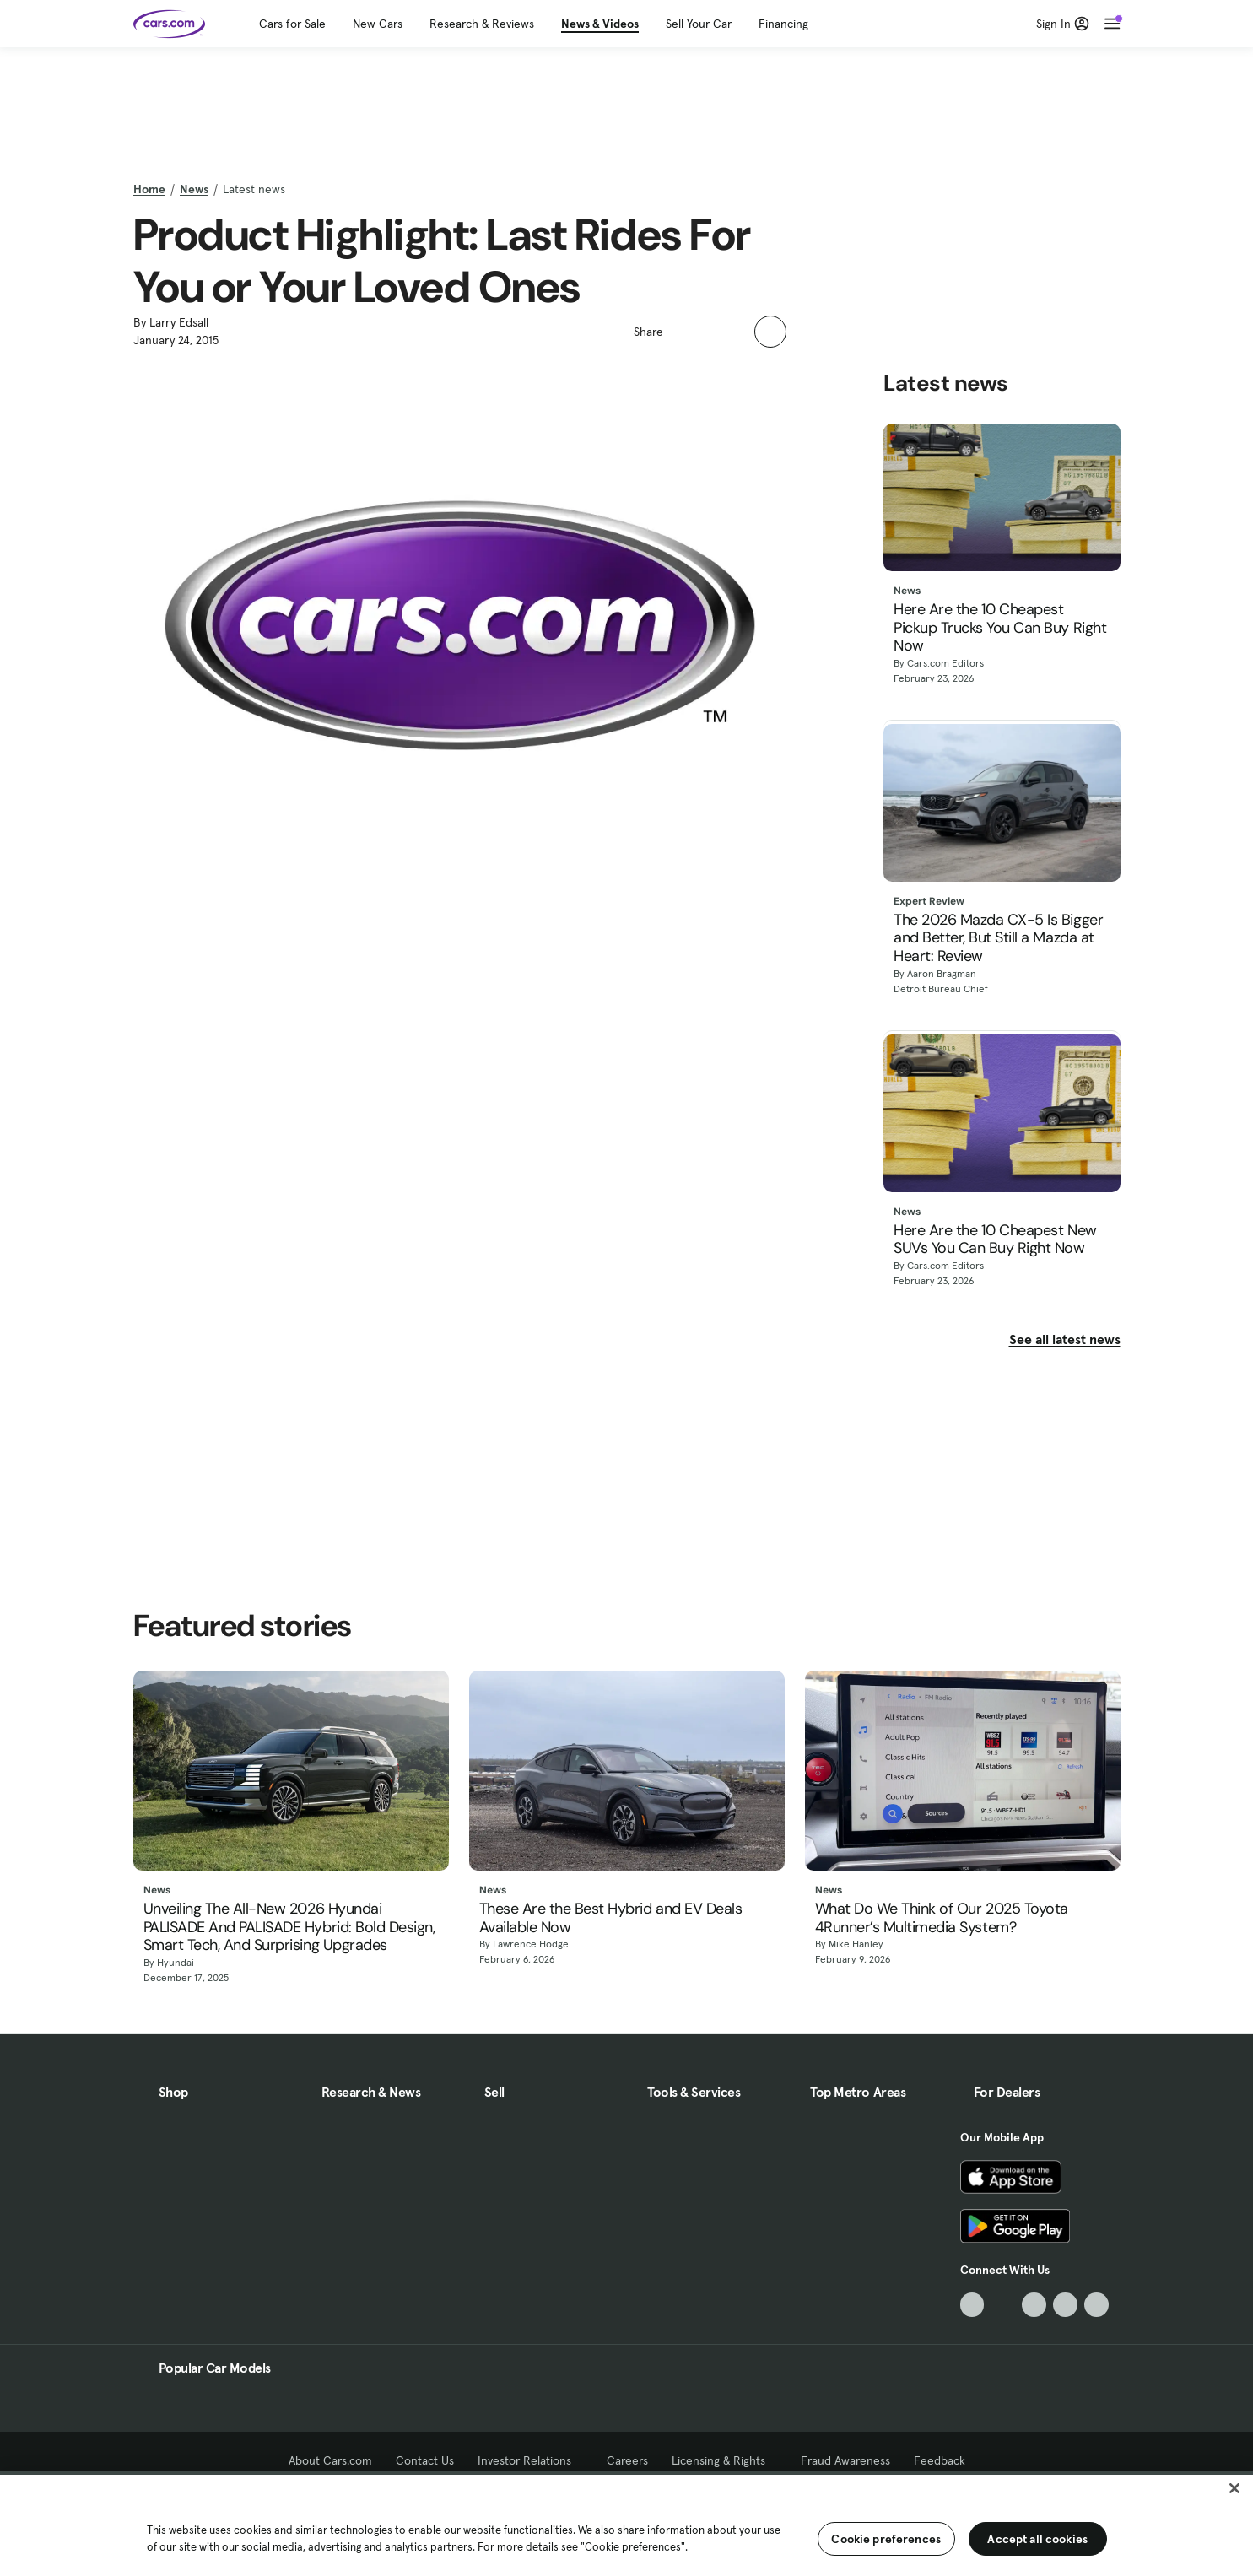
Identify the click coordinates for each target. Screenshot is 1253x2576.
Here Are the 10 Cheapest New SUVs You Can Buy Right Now (995, 1240)
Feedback (939, 2460)
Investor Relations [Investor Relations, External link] (530, 2460)
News (194, 189)
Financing (783, 23)
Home (149, 189)
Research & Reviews (481, 23)
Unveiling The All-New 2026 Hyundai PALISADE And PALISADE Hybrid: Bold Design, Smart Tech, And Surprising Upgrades (289, 1927)
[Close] (1234, 2488)
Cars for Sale (292, 23)
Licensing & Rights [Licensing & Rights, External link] (724, 2460)
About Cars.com (330, 2460)
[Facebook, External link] (1003, 2304)
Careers (627, 2460)
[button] (685, 330)
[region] (626, 2523)
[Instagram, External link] (1065, 2304)
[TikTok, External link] (972, 2304)
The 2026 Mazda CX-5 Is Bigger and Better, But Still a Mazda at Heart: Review (998, 938)
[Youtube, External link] (1034, 2304)
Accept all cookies (1037, 2538)
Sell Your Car (699, 23)
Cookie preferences (886, 2538)
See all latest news (1065, 1339)
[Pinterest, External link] (1096, 2304)
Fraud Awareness (845, 2460)
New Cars (377, 23)
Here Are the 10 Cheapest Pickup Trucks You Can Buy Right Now (1000, 628)
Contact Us (425, 2460)
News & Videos (600, 23)
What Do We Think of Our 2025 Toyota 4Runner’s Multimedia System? (941, 1918)
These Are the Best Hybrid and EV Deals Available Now (611, 1918)
